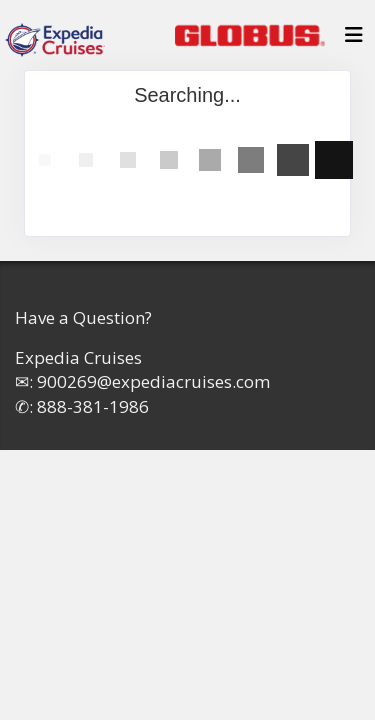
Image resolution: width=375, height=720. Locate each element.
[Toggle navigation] (354, 40)
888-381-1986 (93, 406)
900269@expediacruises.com (153, 381)
